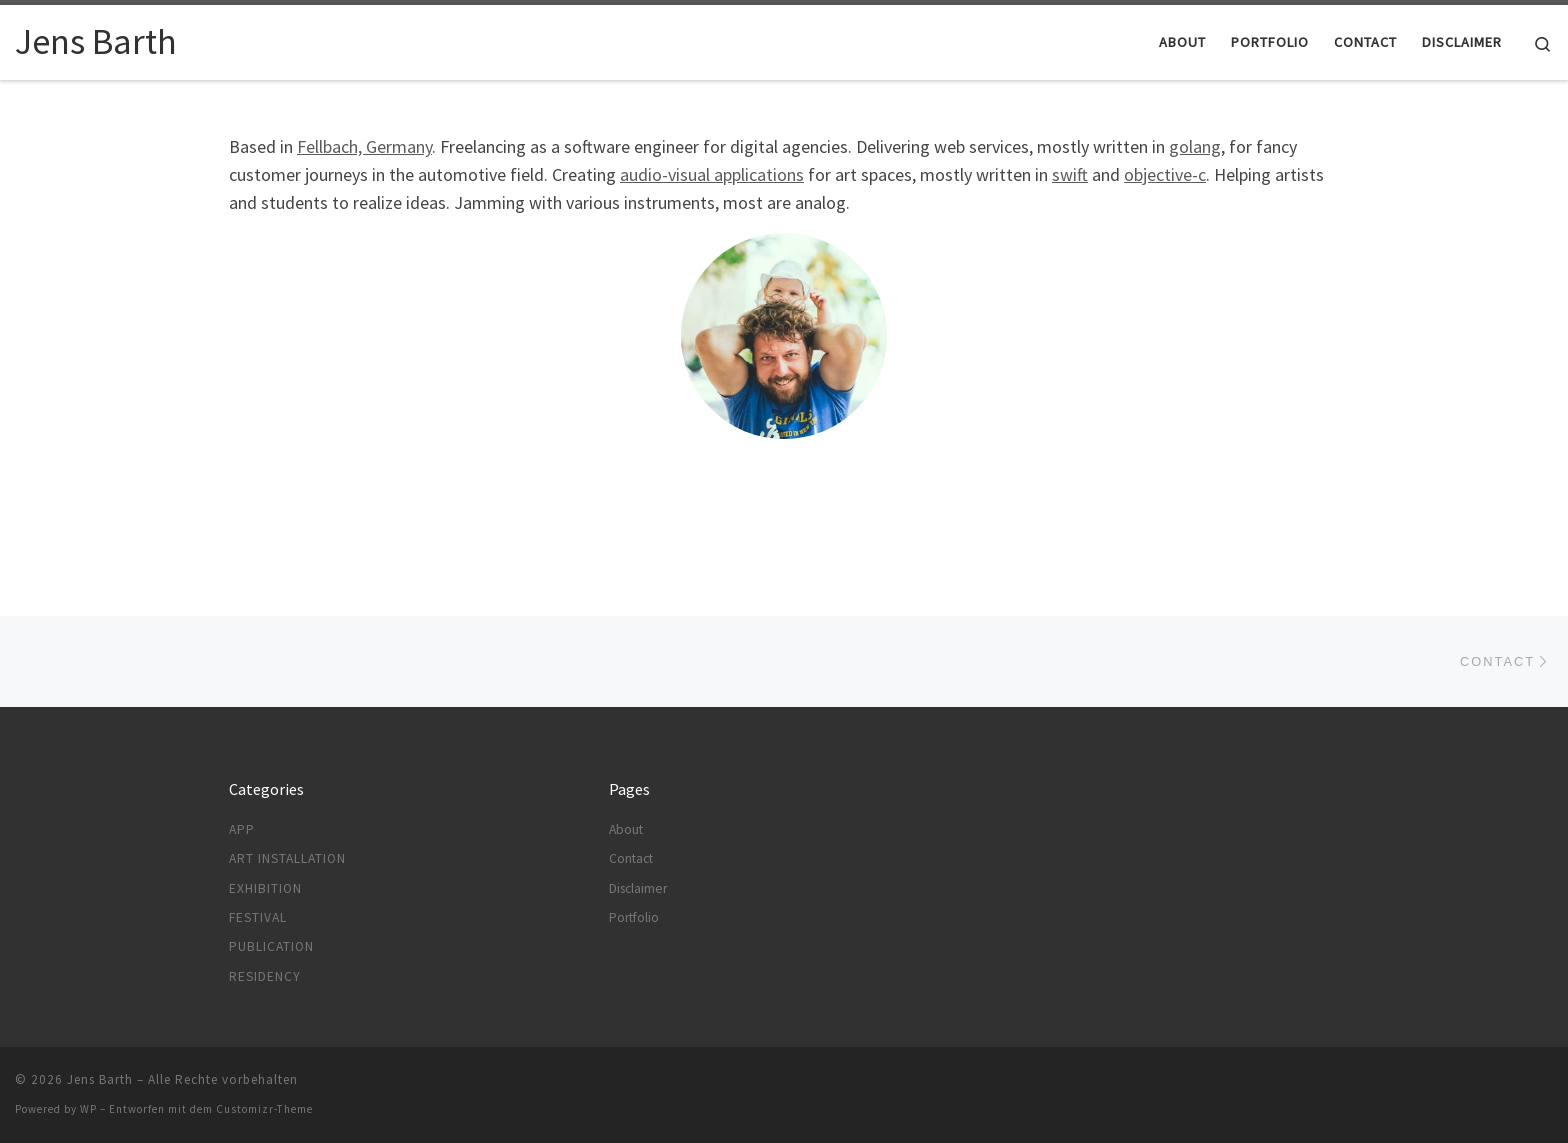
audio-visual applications (712, 174)
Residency (265, 976)
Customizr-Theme (264, 1109)
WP (88, 1109)
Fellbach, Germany (364, 146)
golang (1195, 146)
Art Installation (287, 858)
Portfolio (634, 917)
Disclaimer (638, 888)
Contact (631, 858)
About (626, 829)
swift (1070, 174)
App (242, 829)
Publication (271, 946)
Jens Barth (100, 1079)
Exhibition (265, 888)
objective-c (1165, 174)
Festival (258, 917)
